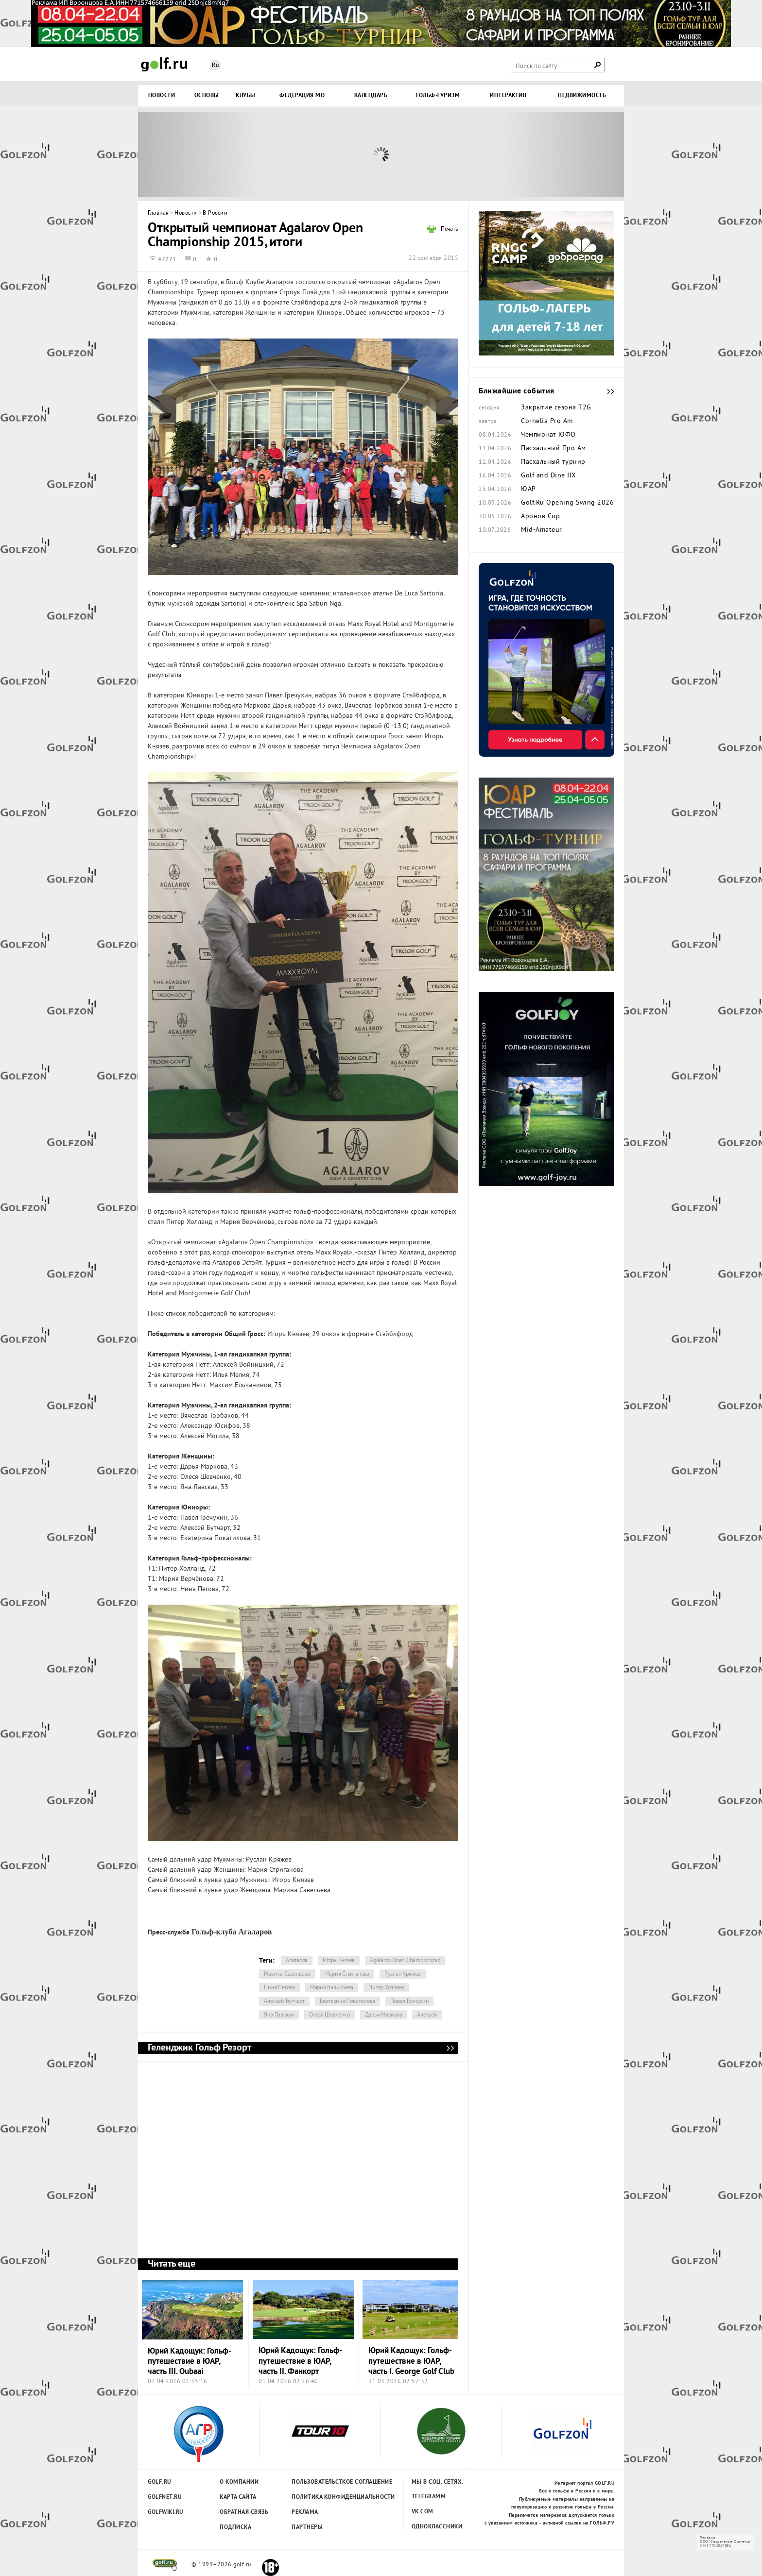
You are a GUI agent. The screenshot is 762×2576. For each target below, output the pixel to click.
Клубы (246, 96)
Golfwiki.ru (166, 2512)
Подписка (235, 2527)
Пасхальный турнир (553, 462)
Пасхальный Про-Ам (553, 448)
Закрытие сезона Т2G (556, 408)
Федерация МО (302, 96)
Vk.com (422, 2512)
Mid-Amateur (541, 530)
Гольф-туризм (438, 96)
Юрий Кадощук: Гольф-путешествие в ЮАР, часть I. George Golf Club (411, 2361)
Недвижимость (582, 96)
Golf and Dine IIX (548, 476)
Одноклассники (437, 2527)
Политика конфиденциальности (322, 2497)
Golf (164, 64)
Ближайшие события (606, 391)
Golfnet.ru (165, 2497)
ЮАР (528, 489)
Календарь (371, 96)
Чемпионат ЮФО (548, 435)
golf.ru (165, 2565)
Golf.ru (160, 2482)
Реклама (305, 2512)
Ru (215, 65)
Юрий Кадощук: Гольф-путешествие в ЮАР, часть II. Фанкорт (300, 2361)
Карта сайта (238, 2497)
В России (215, 213)
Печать (449, 230)
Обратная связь (244, 2512)
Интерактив (508, 96)
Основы (206, 96)
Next (563, 154)
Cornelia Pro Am (547, 421)
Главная (158, 213)
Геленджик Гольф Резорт (450, 2048)
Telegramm (429, 2497)
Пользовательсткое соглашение (322, 2482)
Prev (199, 154)
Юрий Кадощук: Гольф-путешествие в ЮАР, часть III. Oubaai (189, 2361)
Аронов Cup (540, 516)
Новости (161, 96)
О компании (239, 2482)
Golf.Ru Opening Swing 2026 (567, 503)
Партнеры (307, 2527)
